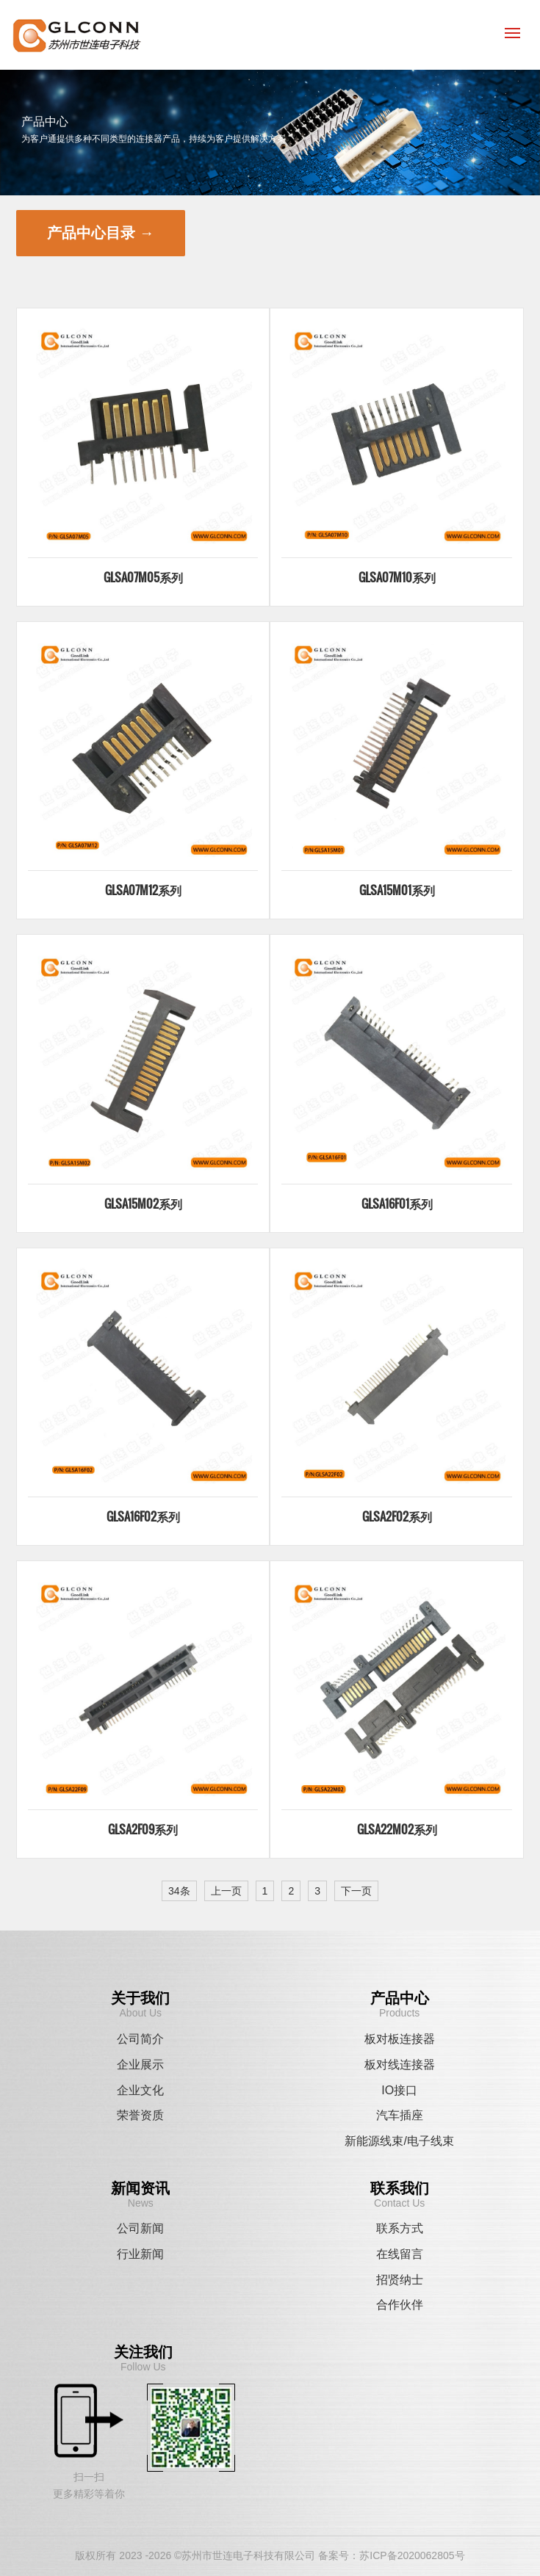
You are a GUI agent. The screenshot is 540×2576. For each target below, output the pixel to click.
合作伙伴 (399, 2304)
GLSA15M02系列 (143, 1203)
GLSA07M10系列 (397, 577)
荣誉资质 (140, 2115)
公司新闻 (140, 2228)
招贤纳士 (399, 2279)
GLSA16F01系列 (397, 1203)
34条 (179, 1891)
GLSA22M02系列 (397, 1829)
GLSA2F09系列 (143, 1829)
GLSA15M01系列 (397, 890)
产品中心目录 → (100, 233)
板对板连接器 (399, 2039)
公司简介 (140, 2039)
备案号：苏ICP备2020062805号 (391, 2555)
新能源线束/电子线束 (399, 2141)
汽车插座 (399, 2115)
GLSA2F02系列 (397, 1516)
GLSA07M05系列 (143, 577)
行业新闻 (140, 2254)
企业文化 (140, 2090)
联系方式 (399, 2228)
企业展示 (140, 2064)
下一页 (356, 1891)
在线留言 (399, 2254)
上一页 (226, 1891)
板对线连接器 (399, 2064)
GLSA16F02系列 (143, 1516)
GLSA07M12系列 (143, 890)
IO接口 (399, 2090)
